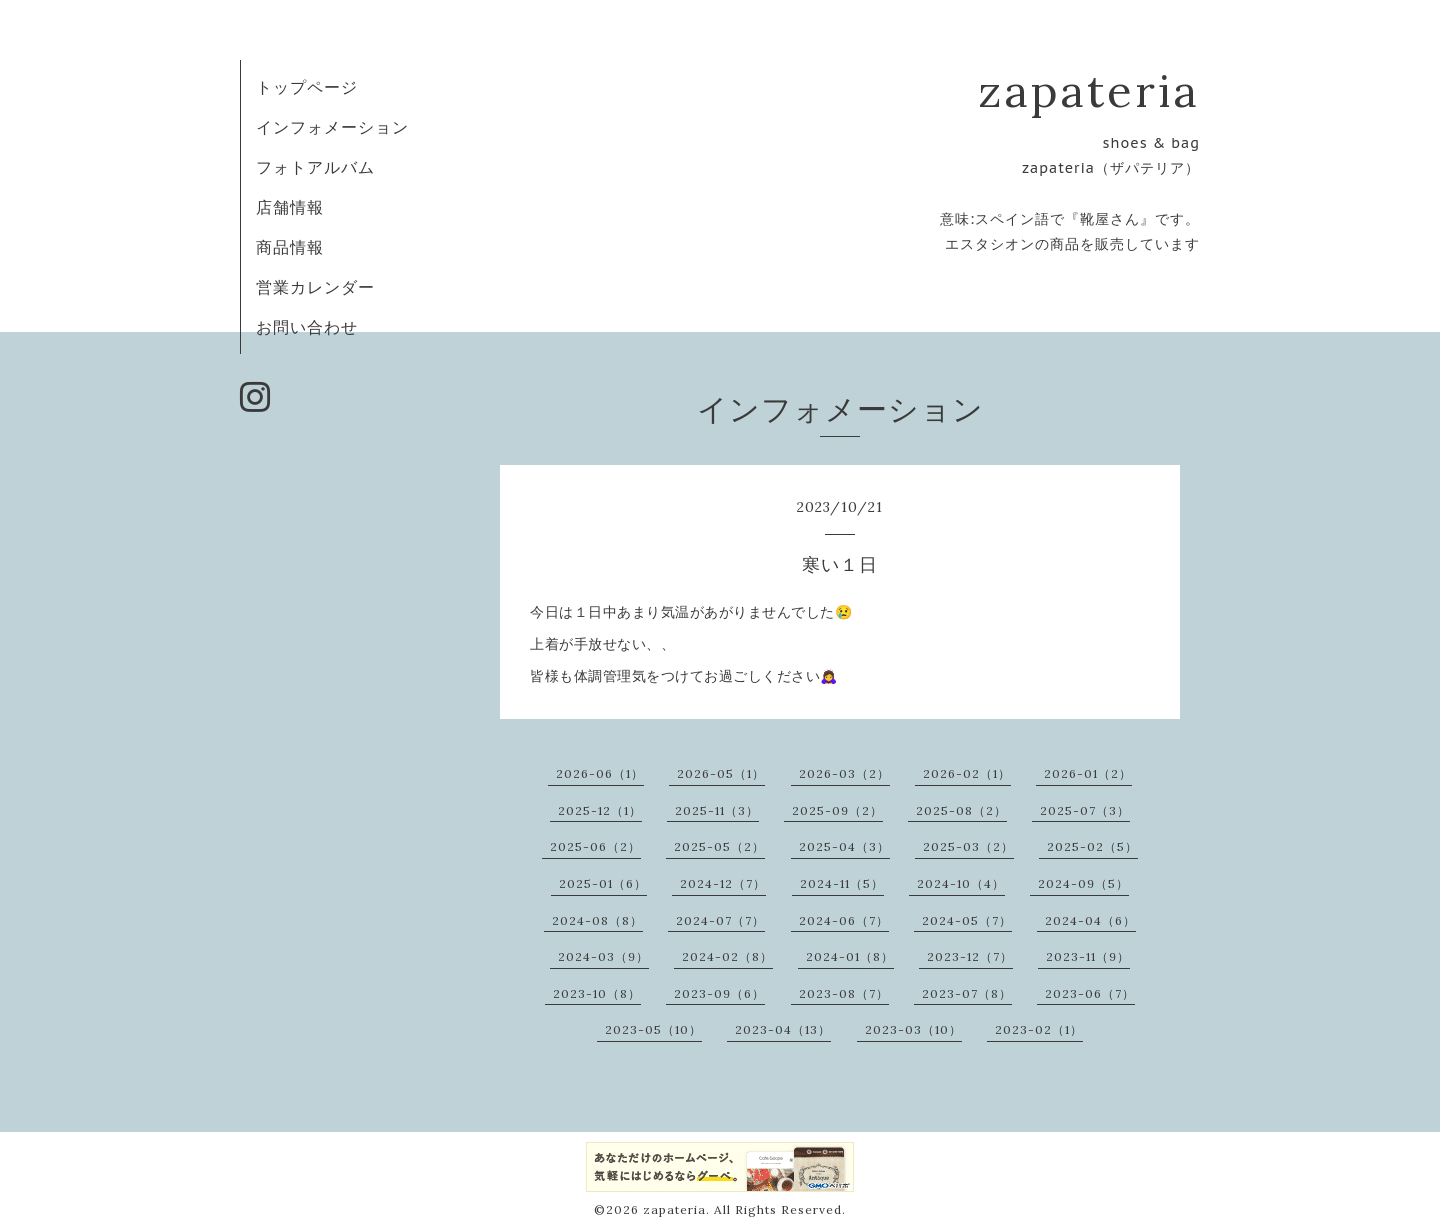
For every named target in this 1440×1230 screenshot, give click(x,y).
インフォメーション (332, 127)
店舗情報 (290, 207)
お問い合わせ (307, 327)
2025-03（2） (968, 846)
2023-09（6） (719, 993)
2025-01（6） (603, 883)
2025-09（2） (837, 810)
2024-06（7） (844, 920)
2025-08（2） (961, 810)
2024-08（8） (597, 920)
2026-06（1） (600, 773)
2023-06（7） (1090, 993)
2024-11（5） (842, 883)
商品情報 (290, 247)
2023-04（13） (783, 1029)
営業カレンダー (315, 287)
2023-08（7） (844, 993)
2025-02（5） (1092, 846)
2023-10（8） (597, 993)
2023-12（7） (970, 956)
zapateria (1089, 90)
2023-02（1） (1039, 1029)
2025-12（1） (600, 810)
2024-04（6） (1090, 920)
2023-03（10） (913, 1029)
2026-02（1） (967, 773)
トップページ (307, 87)
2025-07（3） (1085, 810)
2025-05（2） (719, 846)
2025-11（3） (717, 810)
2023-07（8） (967, 993)
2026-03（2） (844, 773)
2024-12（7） (723, 883)
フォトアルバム (315, 167)
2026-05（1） (721, 773)
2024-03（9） (603, 956)
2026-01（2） (1088, 773)
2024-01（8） (850, 956)
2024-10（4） (961, 883)
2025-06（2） (595, 846)
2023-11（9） (1088, 956)
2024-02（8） (727, 956)
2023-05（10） (653, 1029)
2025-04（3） (844, 846)
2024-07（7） (720, 920)
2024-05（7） (967, 920)
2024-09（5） (1083, 883)
